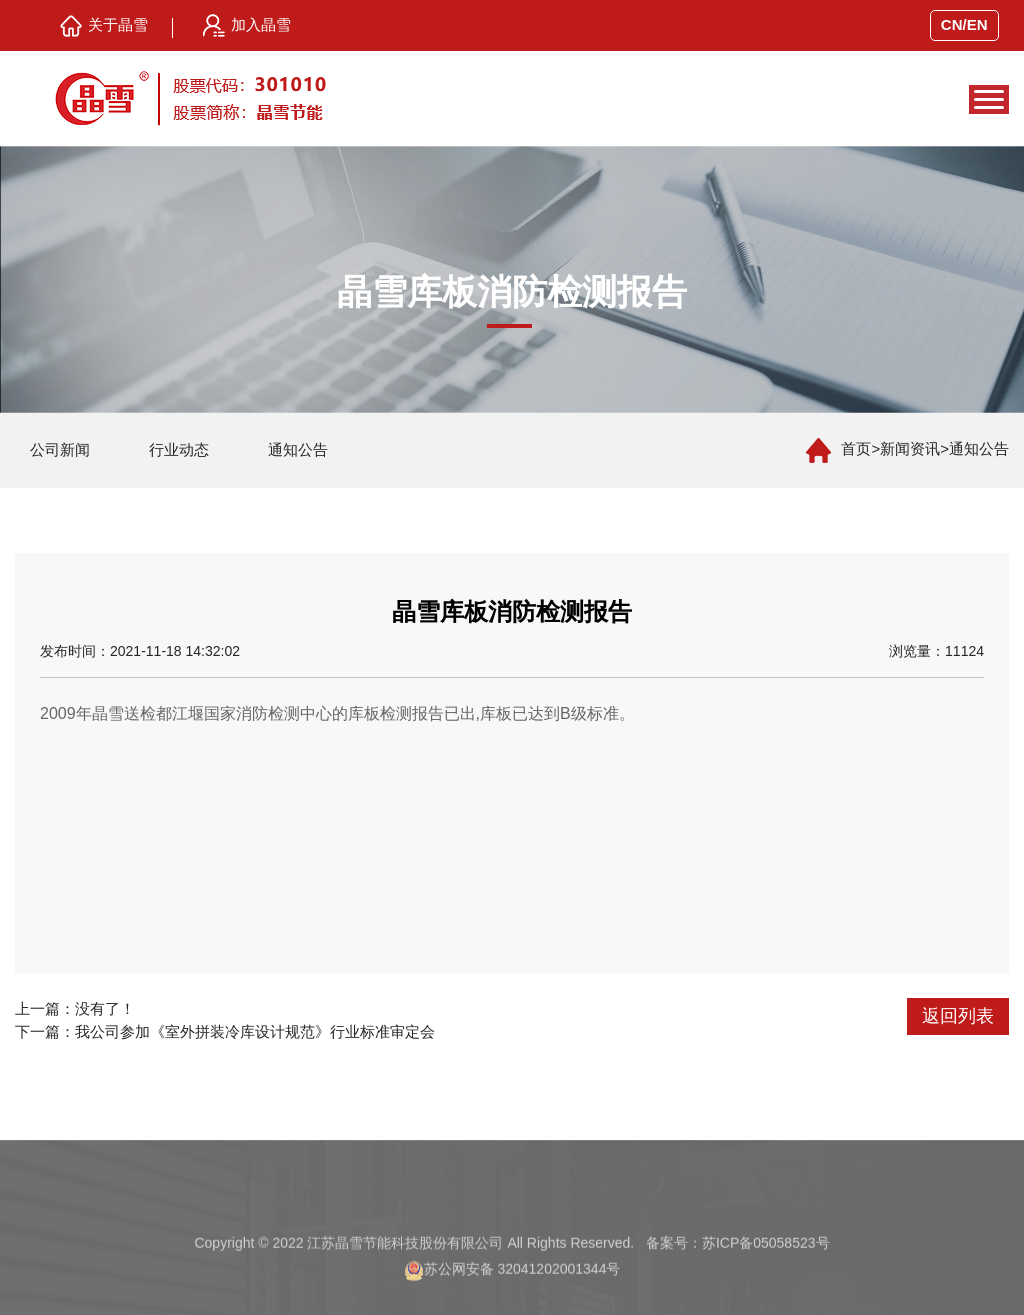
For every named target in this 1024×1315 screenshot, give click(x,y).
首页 (856, 448)
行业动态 (179, 449)
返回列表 (958, 1016)
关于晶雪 (104, 26)
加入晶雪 (247, 25)
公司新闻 (60, 449)
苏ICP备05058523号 (766, 1264)
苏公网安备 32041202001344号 (522, 1290)
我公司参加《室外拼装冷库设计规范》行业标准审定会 (255, 1031)
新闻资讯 (910, 448)
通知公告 (298, 449)
